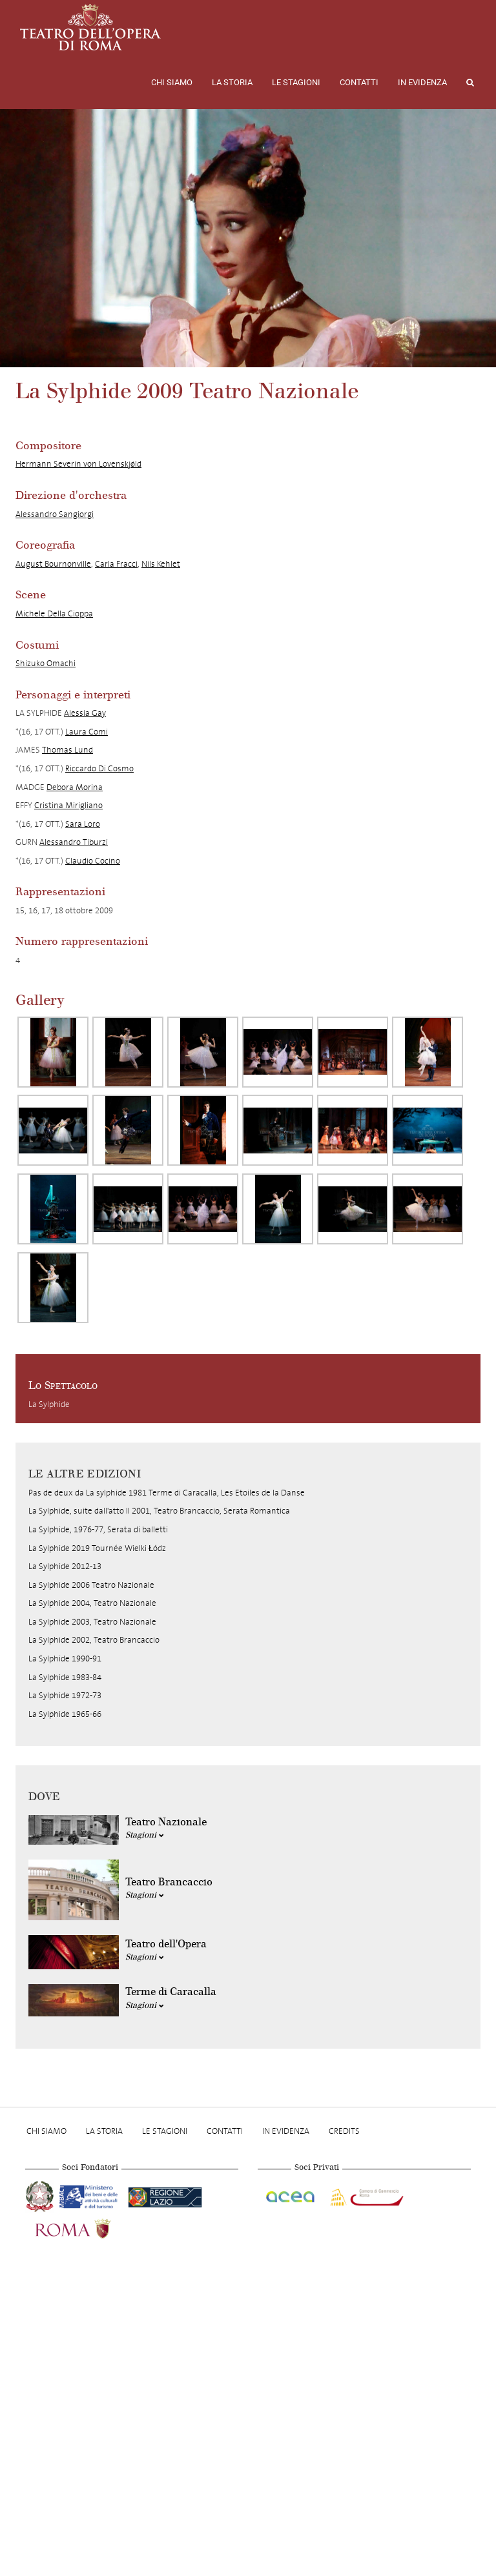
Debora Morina (74, 787)
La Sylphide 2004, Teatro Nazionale (92, 1602)
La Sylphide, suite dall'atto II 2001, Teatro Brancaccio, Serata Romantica (159, 1510)
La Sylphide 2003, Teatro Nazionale (92, 1621)
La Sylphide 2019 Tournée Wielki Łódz (97, 1548)
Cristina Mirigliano (68, 805)
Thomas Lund (67, 749)
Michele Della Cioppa (54, 613)
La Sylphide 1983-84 (64, 1677)
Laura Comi (86, 731)
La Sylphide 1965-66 (64, 1714)
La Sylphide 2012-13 (64, 1566)
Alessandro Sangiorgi (55, 514)
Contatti (359, 82)
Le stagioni (296, 82)
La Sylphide (49, 1404)
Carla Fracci (116, 563)
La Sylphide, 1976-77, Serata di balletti (98, 1529)
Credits (344, 2130)
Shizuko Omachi (46, 663)
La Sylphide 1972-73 (64, 1695)
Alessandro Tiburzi (73, 842)
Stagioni (144, 1835)
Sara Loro (82, 823)
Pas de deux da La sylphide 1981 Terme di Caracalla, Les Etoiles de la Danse (166, 1492)
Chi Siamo (171, 82)
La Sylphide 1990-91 (64, 1658)
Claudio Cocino (92, 860)
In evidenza (422, 82)
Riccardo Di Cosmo (99, 768)
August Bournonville (53, 563)
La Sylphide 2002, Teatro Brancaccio (94, 1639)
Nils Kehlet (160, 563)
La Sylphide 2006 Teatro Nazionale (91, 1584)
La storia (232, 82)
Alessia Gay (85, 712)
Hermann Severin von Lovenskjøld (78, 463)
